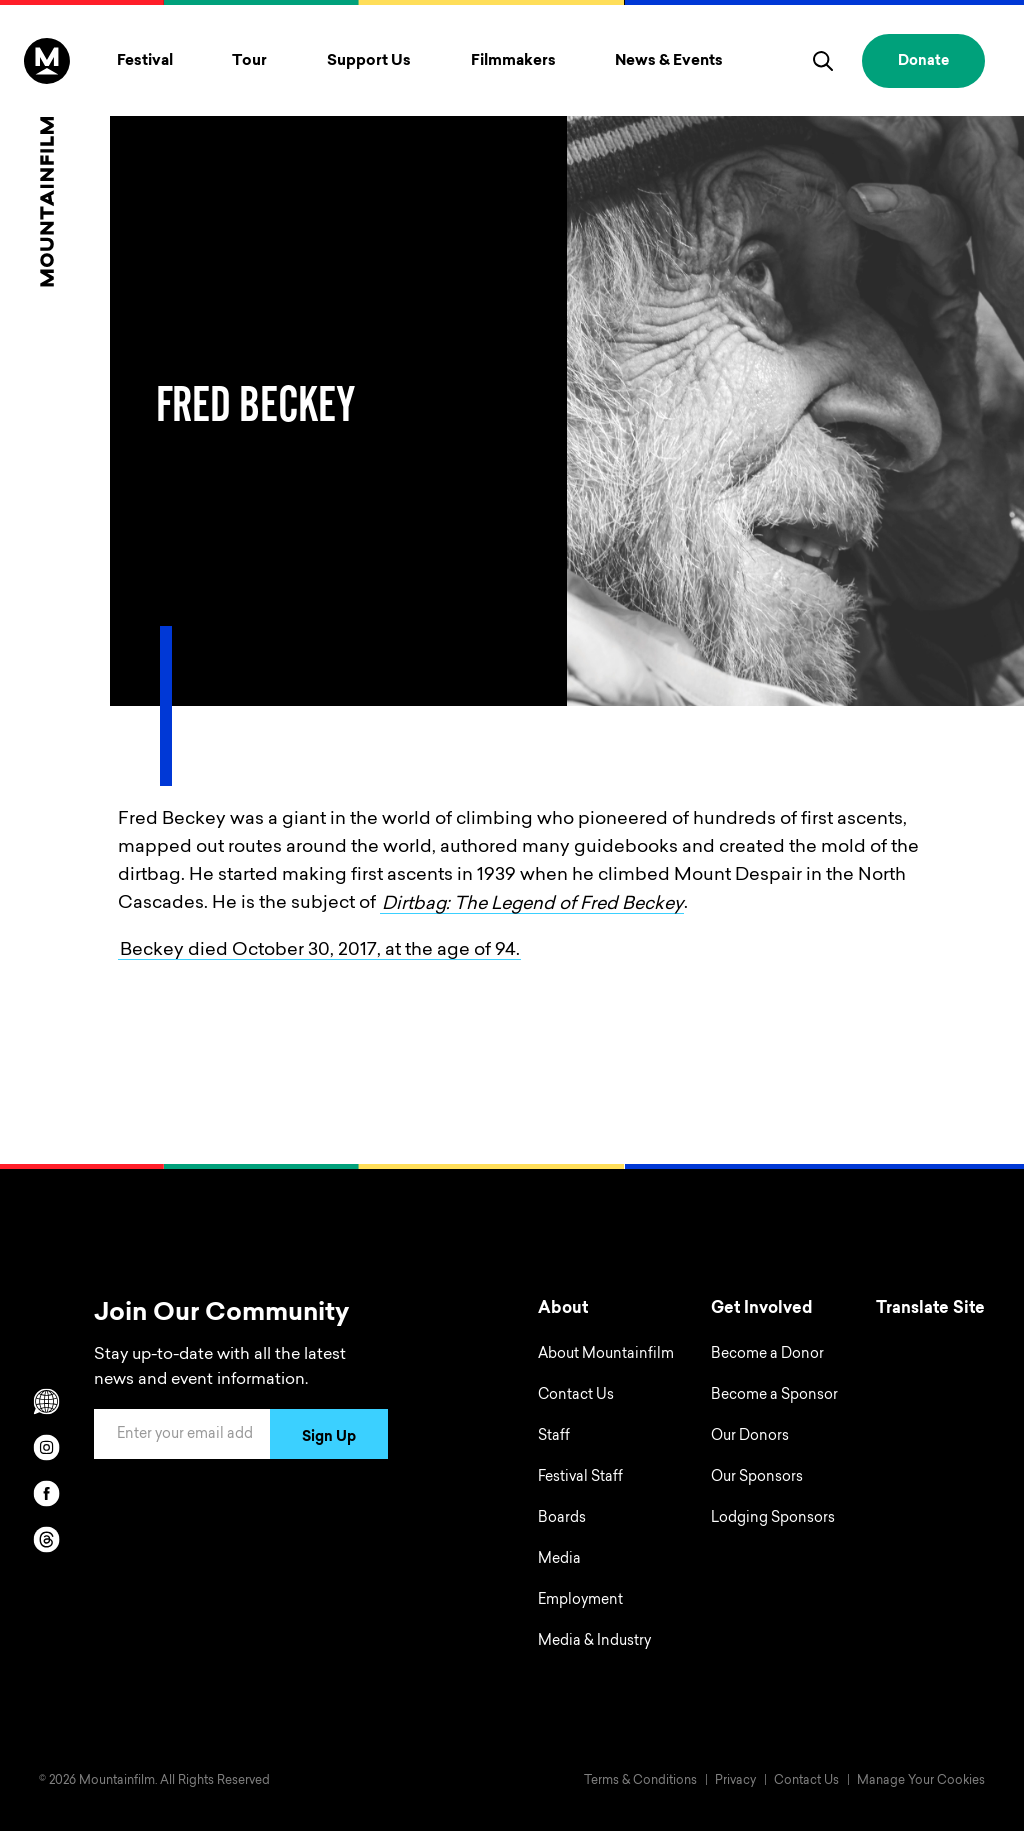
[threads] (47, 1539)
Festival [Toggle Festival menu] (145, 61)
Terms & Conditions (640, 1781)
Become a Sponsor (774, 1396)
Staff (554, 1437)
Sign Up (329, 1438)
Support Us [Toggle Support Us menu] (369, 61)
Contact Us (576, 1396)
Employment (580, 1601)
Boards (562, 1519)
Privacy (735, 1781)
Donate (923, 62)
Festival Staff (580, 1478)
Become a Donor (767, 1355)
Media (559, 1560)
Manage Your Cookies (921, 1781)
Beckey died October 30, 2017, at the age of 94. (320, 950)
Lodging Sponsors (773, 1519)
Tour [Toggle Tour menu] (249, 61)
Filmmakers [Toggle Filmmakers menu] (513, 61)
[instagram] (47, 1447)
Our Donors (750, 1437)
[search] (823, 61)
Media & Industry (594, 1642)
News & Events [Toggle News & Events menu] (669, 61)
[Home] (47, 162)
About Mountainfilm (606, 1355)
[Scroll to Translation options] (47, 1401)
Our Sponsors (757, 1478)
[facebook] (47, 1493)
